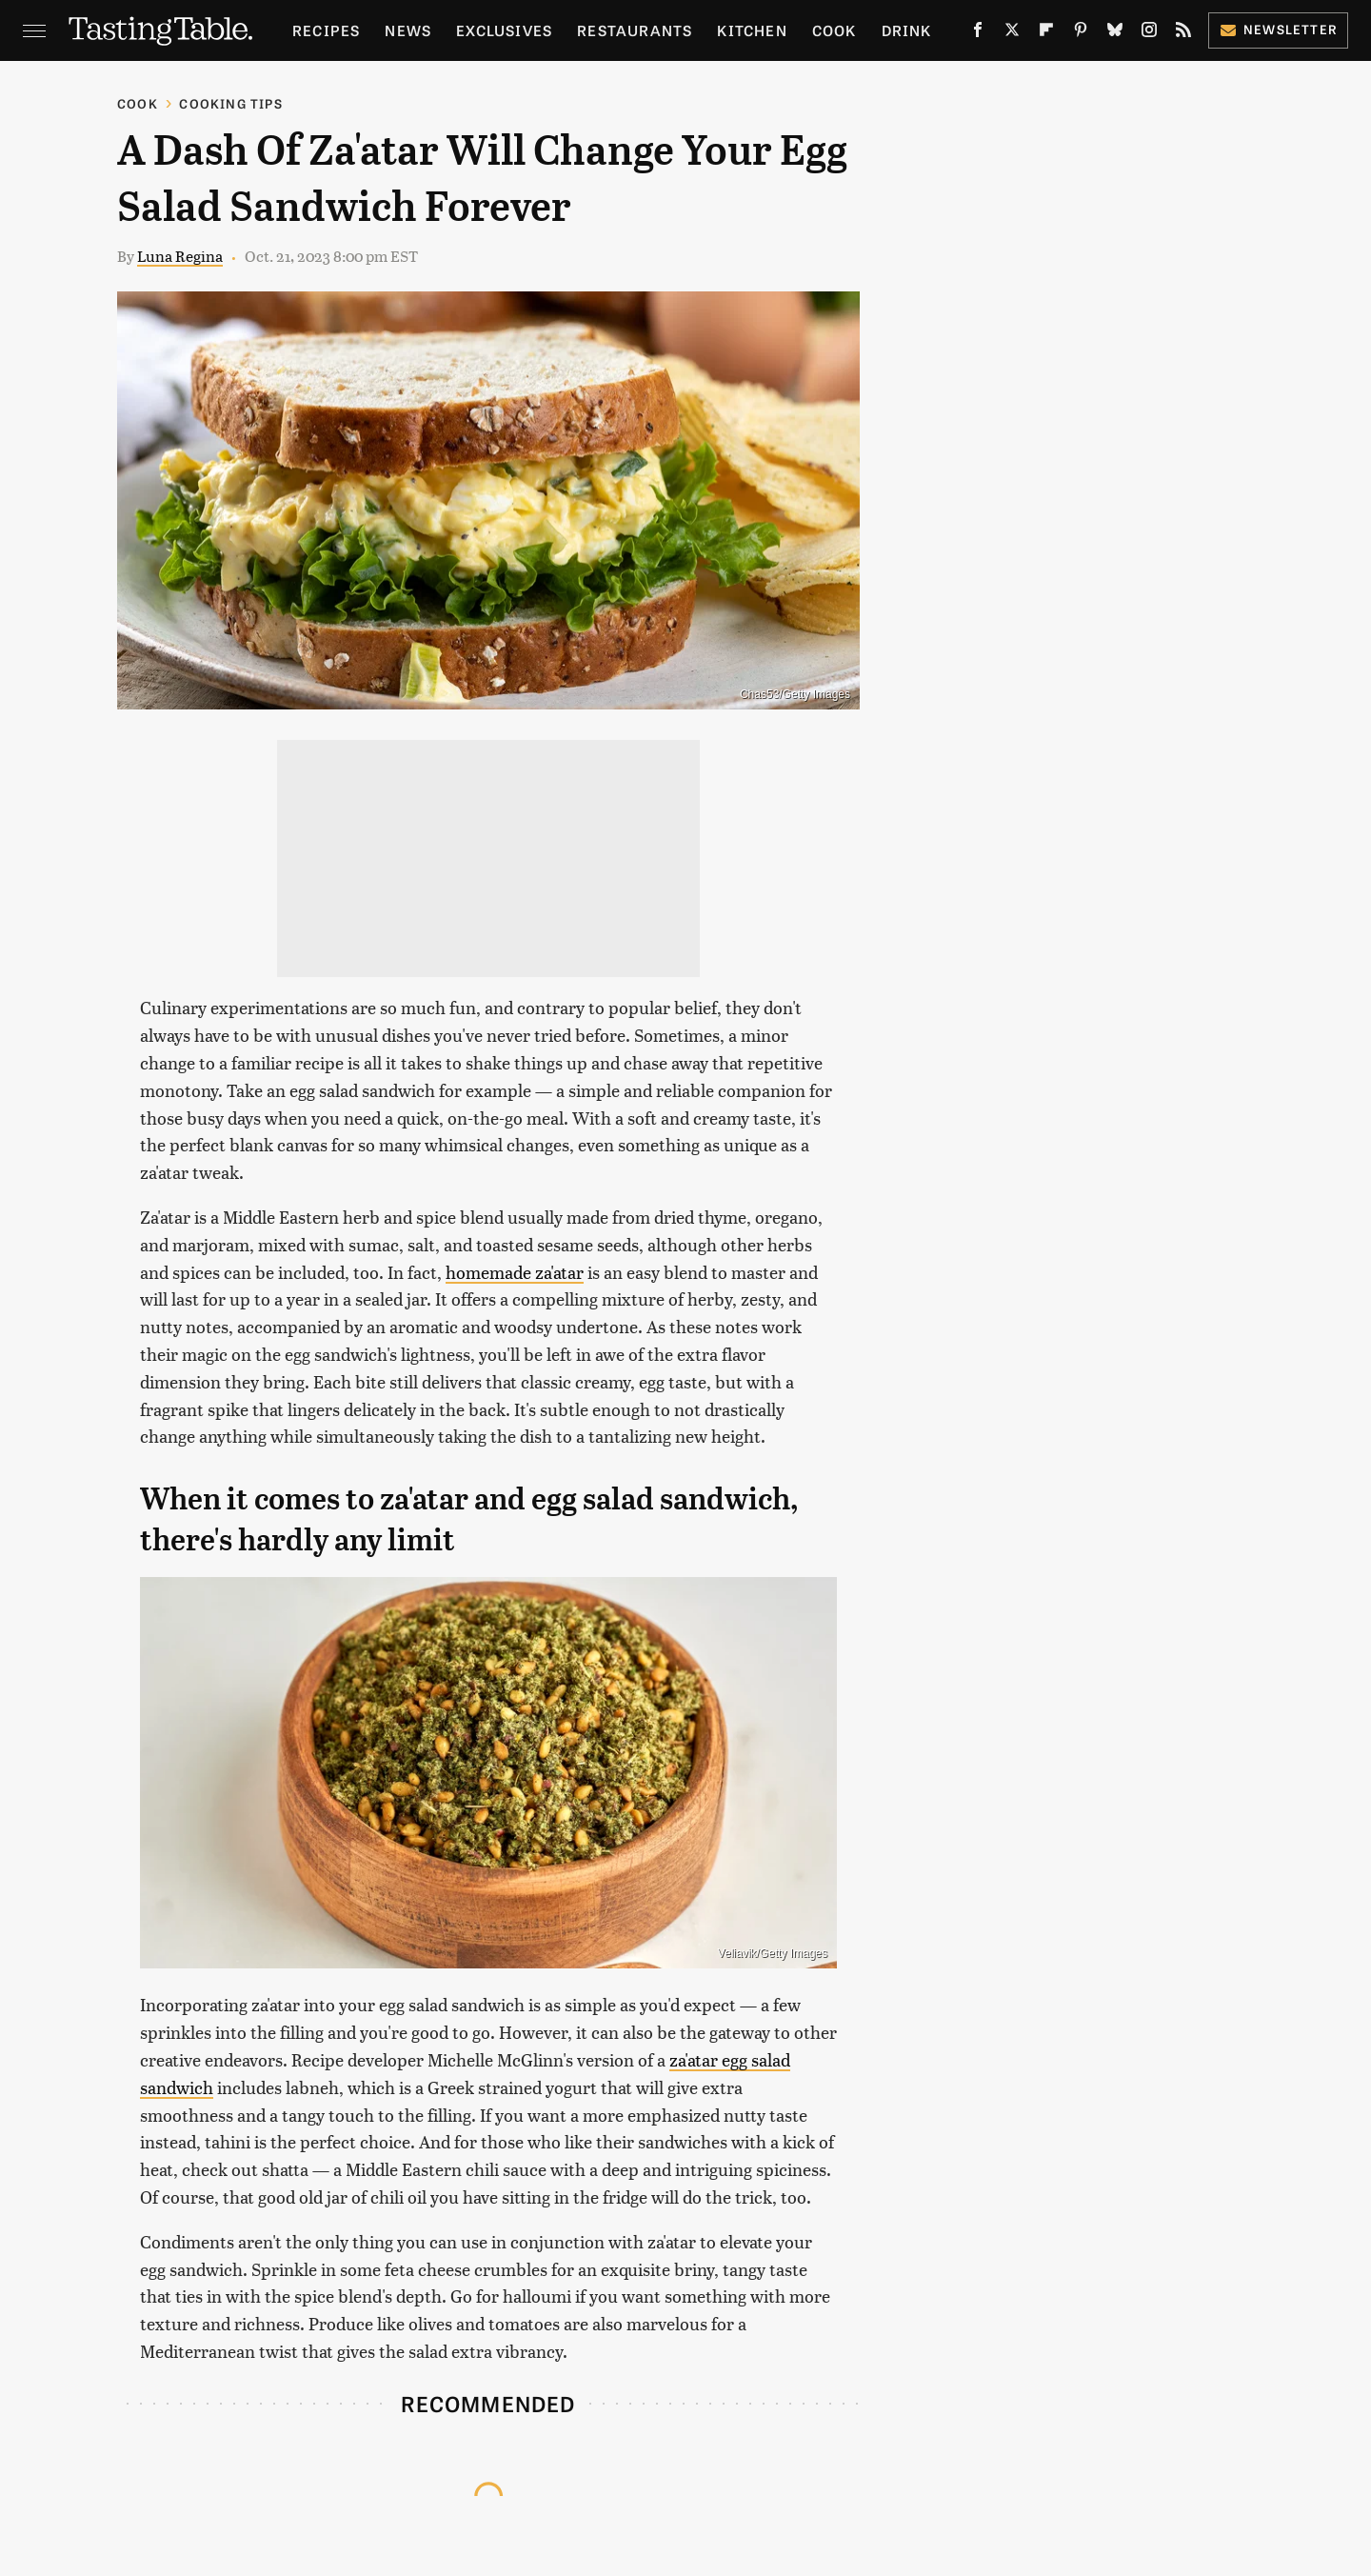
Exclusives (504, 30)
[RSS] (1183, 33)
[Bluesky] (1114, 33)
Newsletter (1278, 29)
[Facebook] (977, 33)
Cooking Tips (230, 103)
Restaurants (634, 30)
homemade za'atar (515, 1272)
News (408, 30)
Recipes (326, 30)
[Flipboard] (1046, 33)
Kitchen (751, 30)
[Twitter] (1012, 33)
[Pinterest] (1080, 33)
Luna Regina (180, 256)
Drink (907, 30)
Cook (834, 30)
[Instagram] (1149, 33)
